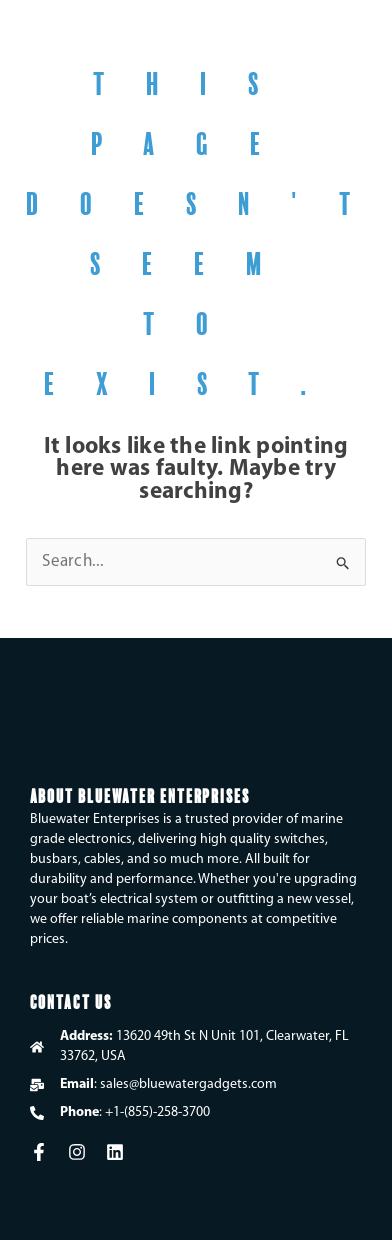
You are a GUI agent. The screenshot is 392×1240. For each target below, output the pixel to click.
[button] (352, 40)
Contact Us (71, 1000)
